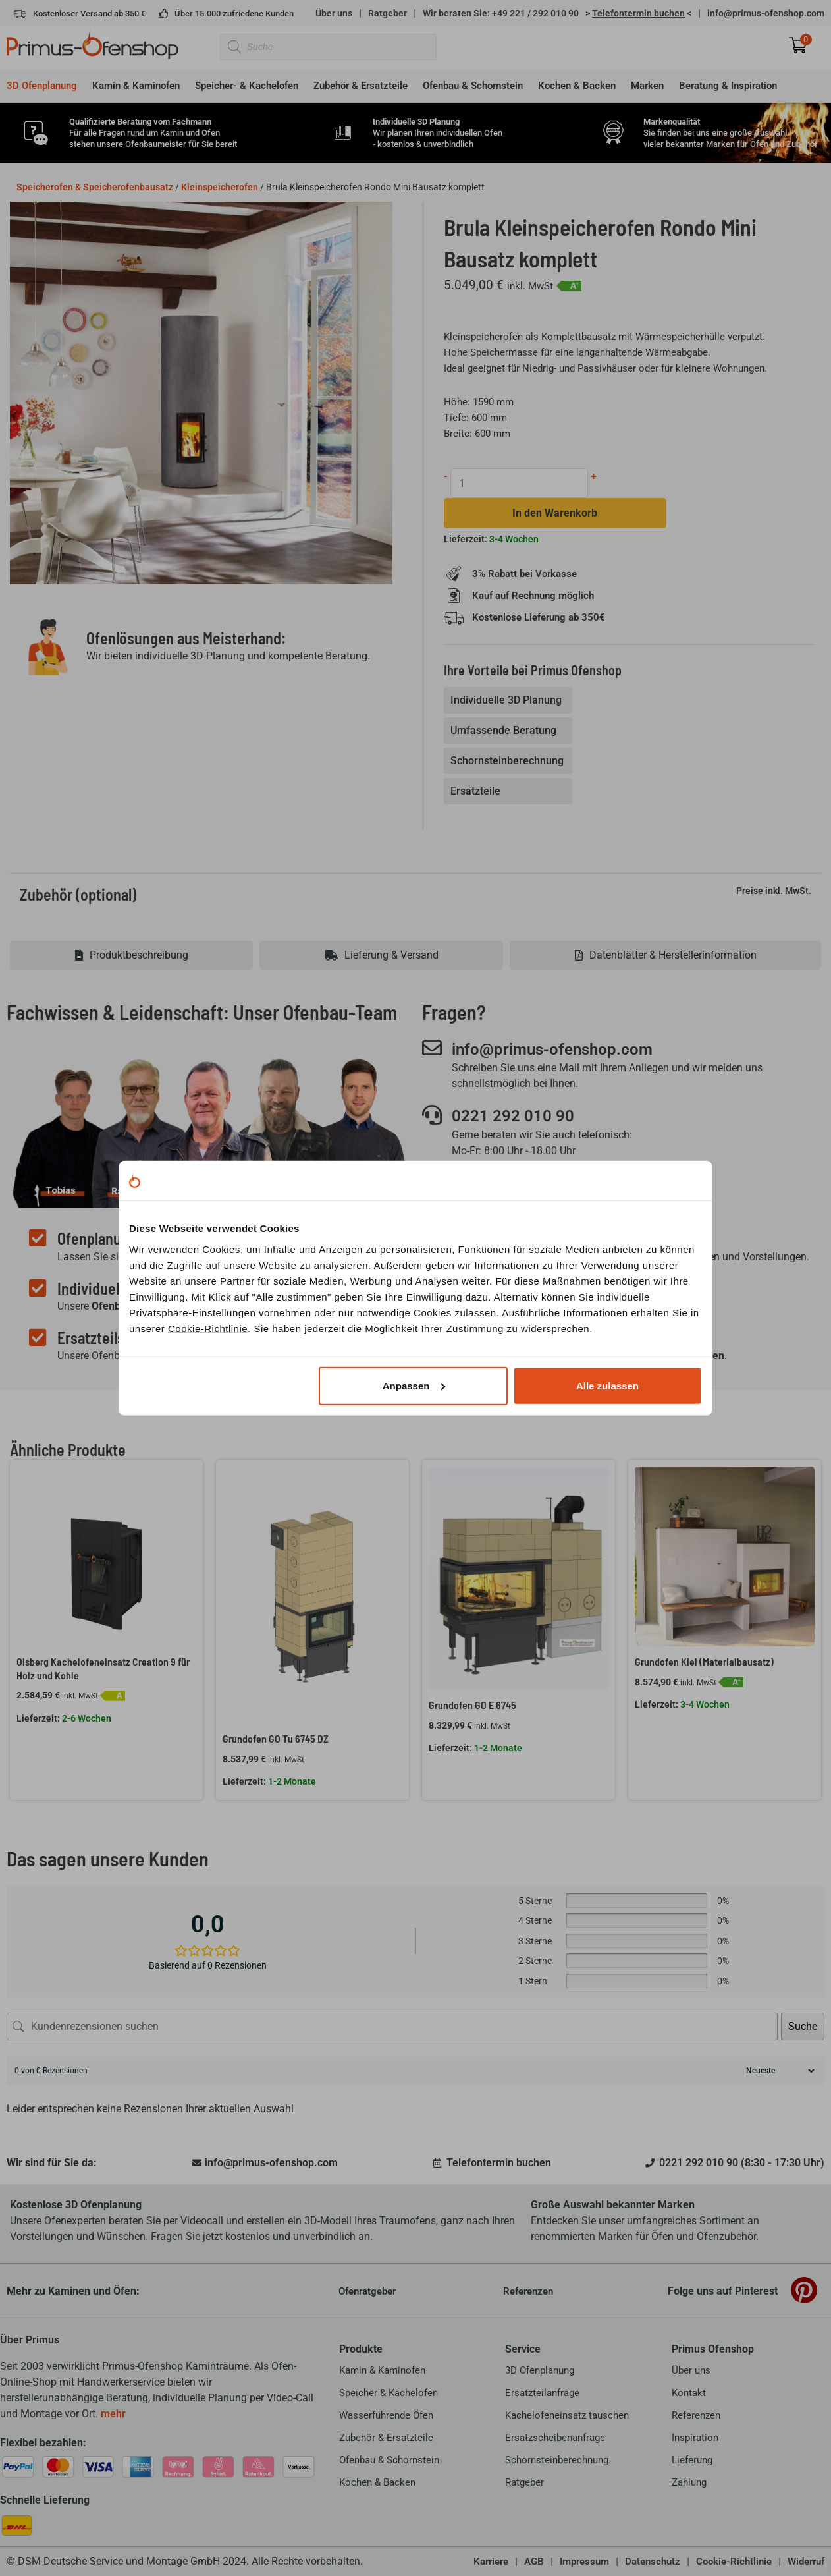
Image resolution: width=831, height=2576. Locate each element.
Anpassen (414, 1385)
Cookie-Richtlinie (208, 1327)
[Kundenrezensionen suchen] (392, 2026)
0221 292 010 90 (513, 1116)
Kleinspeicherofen (219, 187)
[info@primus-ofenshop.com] (432, 1048)
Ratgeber (387, 13)
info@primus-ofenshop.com (765, 13)
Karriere (490, 2561)
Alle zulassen (607, 1385)
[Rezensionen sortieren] (779, 2071)
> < (638, 13)
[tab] (508, 700)
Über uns (333, 13)
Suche (802, 2026)
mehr (113, 2413)
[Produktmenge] (519, 483)
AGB (534, 2561)
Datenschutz (652, 2561)
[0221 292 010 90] (432, 1115)
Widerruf (806, 2561)
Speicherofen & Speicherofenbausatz (94, 187)
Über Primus (29, 2340)
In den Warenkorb (554, 513)
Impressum (584, 2561)
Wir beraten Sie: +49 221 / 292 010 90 (501, 13)
